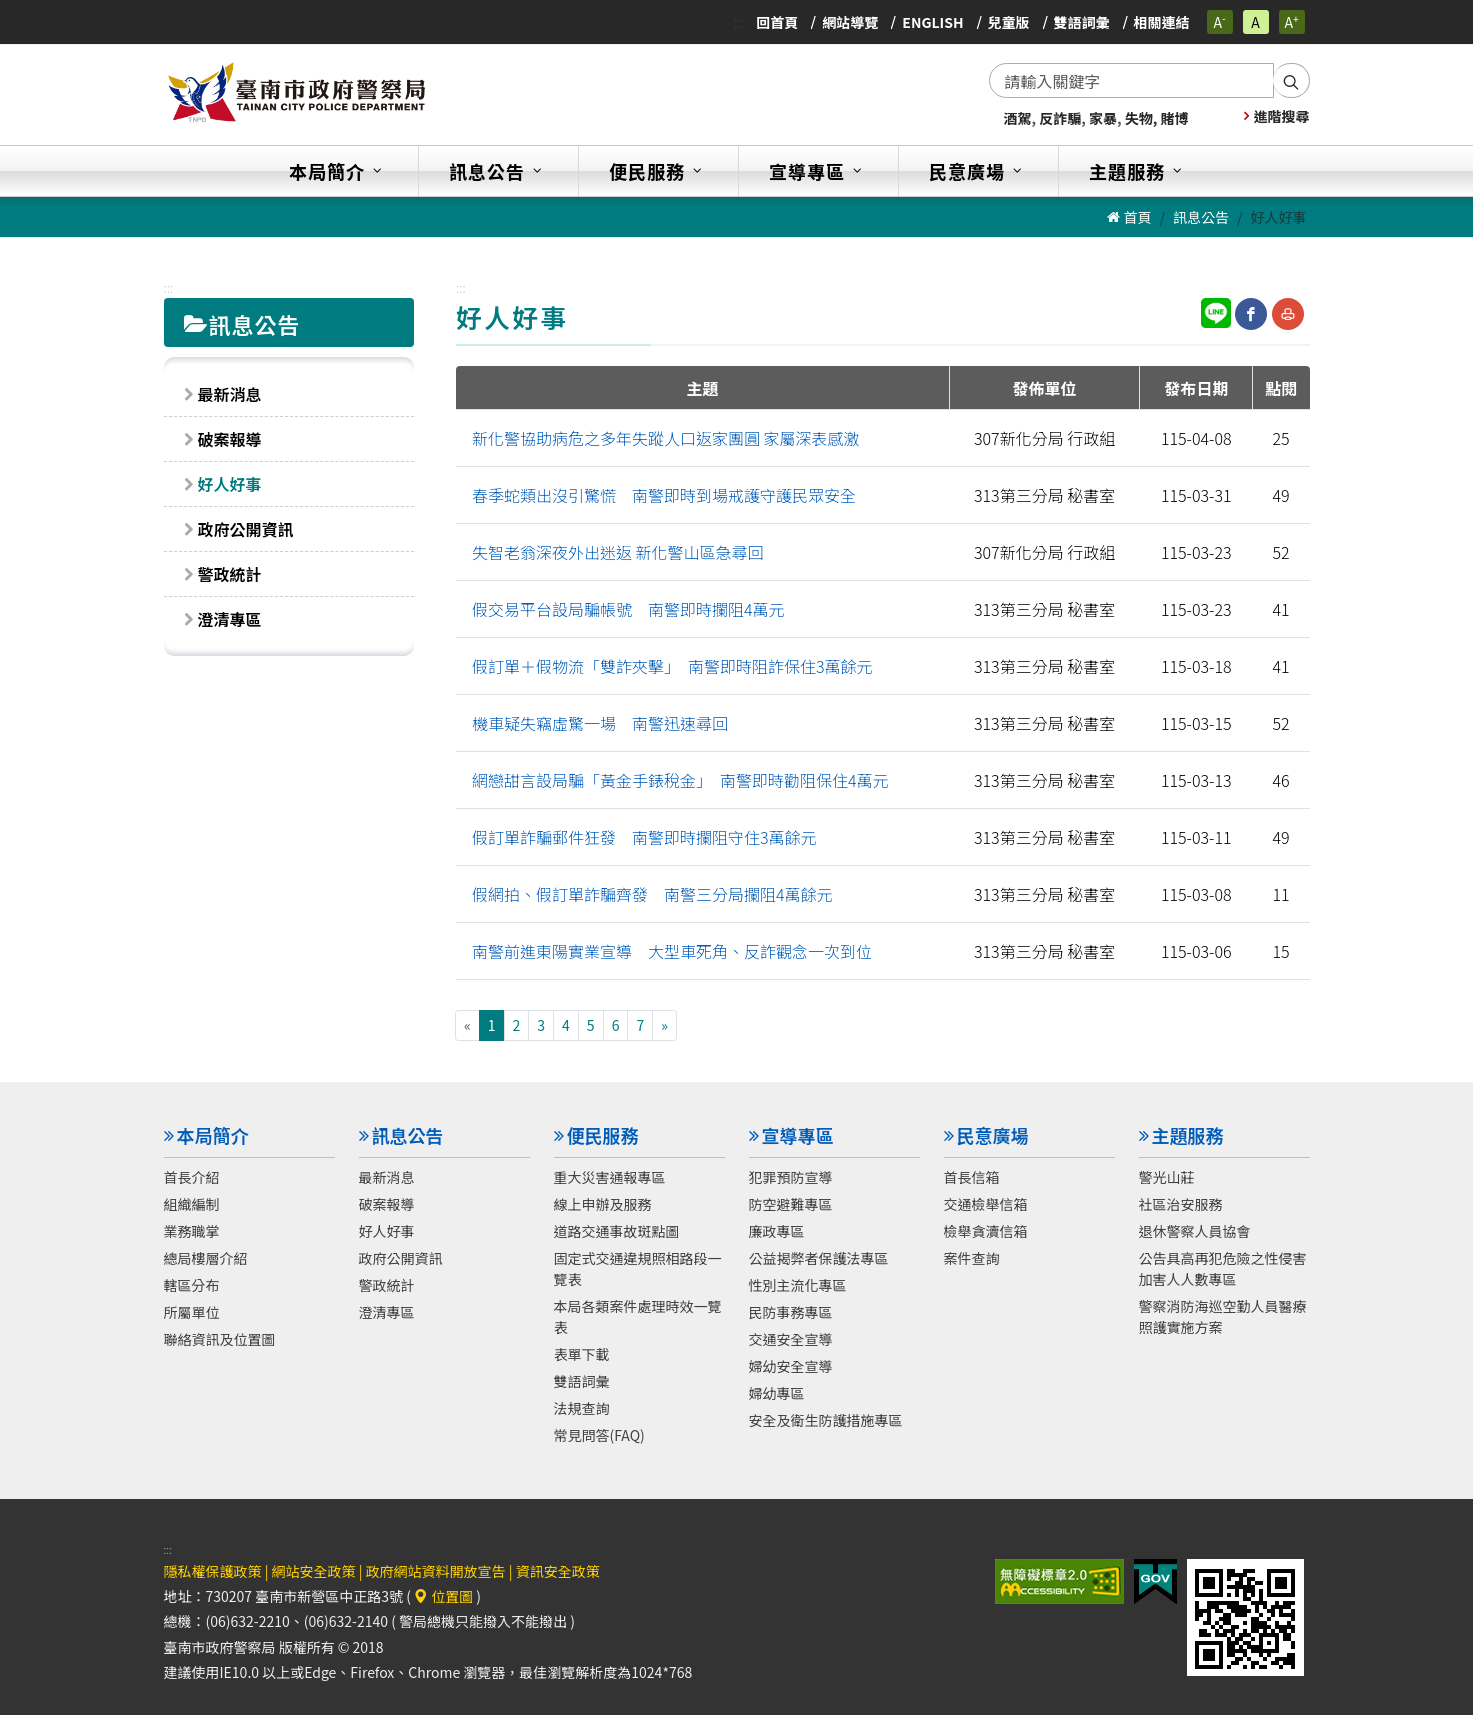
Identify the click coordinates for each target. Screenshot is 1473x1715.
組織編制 (192, 1203)
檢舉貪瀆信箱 (986, 1230)
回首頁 (777, 22)
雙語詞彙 (1082, 22)
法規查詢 (582, 1407)
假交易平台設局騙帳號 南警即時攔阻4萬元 (628, 609)
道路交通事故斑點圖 (617, 1230)
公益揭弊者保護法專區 (819, 1257)
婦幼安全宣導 (791, 1365)
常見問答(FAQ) (599, 1434)
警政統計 (230, 574)
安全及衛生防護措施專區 (826, 1419)
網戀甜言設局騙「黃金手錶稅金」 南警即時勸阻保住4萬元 (680, 780)
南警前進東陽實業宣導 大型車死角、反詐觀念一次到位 (672, 951)
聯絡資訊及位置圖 (220, 1338)
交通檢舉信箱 (986, 1203)
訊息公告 (1201, 217)
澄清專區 (230, 619)
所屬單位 (192, 1311)
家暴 (1103, 118)
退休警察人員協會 (1195, 1230)
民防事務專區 (791, 1311)
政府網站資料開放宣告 (436, 1571)
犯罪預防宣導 (791, 1176)
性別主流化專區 (798, 1284)
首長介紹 (192, 1176)
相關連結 (1162, 22)
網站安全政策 (314, 1571)
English (932, 22)
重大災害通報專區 (610, 1176)
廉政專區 (777, 1230)
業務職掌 (192, 1230)
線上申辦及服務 (603, 1203)
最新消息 (230, 394)
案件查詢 (972, 1257)
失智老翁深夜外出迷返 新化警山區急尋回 (618, 552)
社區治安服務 (1181, 1203)
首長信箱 (972, 1176)
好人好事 (230, 484)
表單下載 (582, 1353)
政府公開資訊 (246, 529)
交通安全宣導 (791, 1338)
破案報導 (230, 439)
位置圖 (443, 1596)
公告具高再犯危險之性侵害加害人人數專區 (1223, 1267)
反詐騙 (1060, 118)
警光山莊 (1167, 1176)
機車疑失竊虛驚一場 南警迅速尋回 (600, 723)
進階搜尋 (1277, 116)
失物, (1141, 118)
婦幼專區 (777, 1392)
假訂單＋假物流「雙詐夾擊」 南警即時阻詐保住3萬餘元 (672, 666)
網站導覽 (850, 22)
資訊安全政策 (558, 1571)
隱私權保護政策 (213, 1571)
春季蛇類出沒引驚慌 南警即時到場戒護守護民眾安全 (664, 495)
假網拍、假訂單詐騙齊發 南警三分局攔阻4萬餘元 (652, 894)
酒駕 (1018, 118)
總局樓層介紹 (206, 1257)
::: (739, 22)
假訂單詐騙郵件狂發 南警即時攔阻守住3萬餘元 (644, 837)
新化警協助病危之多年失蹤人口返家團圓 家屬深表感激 (666, 438)
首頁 (1129, 217)
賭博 (1174, 118)
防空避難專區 (791, 1203)
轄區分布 (192, 1284)
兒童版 (1009, 22)
